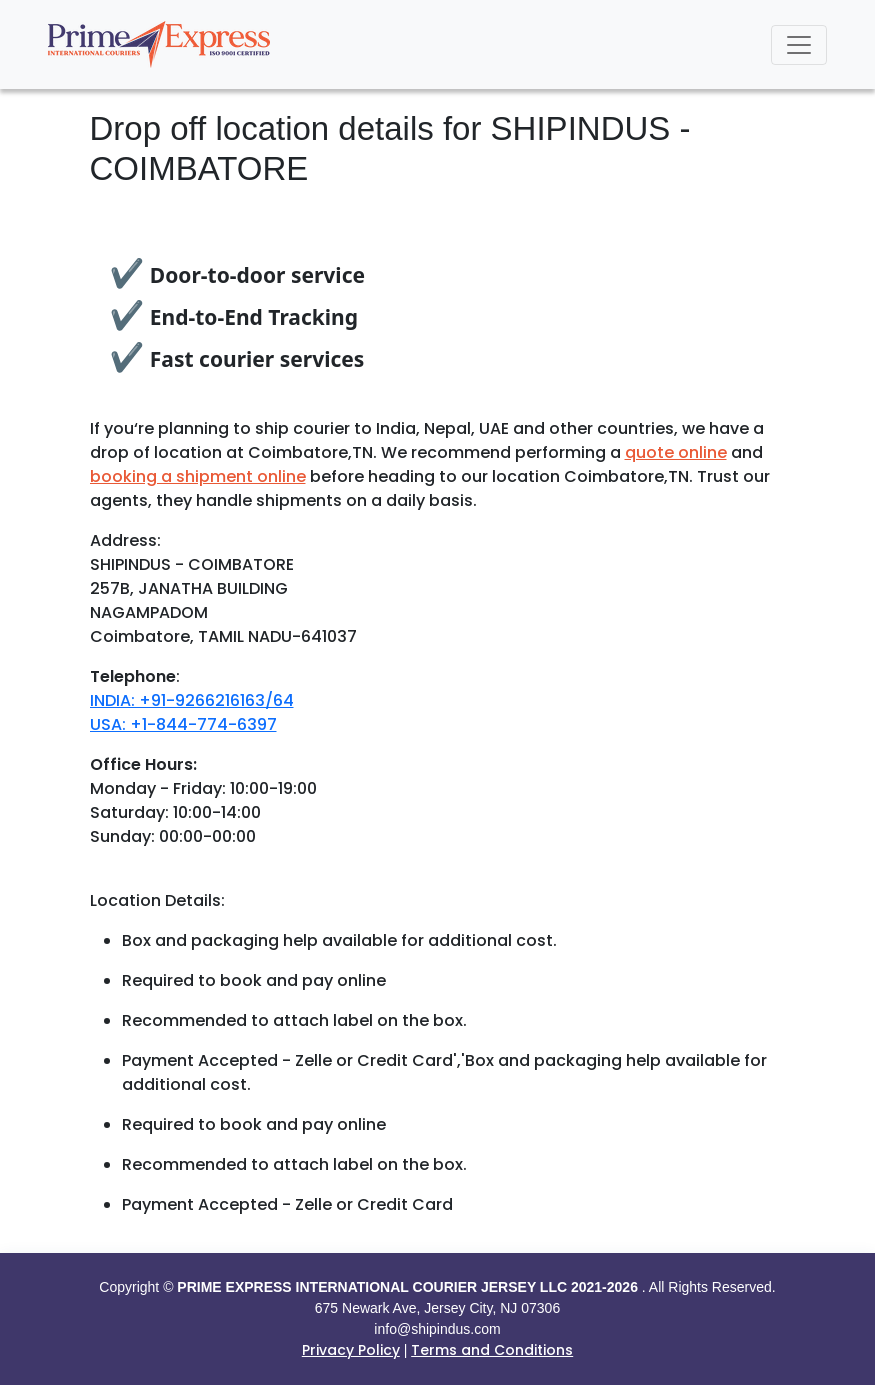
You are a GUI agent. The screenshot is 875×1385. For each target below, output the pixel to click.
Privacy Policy (351, 1350)
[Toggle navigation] (799, 45)
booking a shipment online (198, 476)
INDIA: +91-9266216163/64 (192, 700)
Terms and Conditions (492, 1350)
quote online (676, 452)
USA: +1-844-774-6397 (183, 724)
